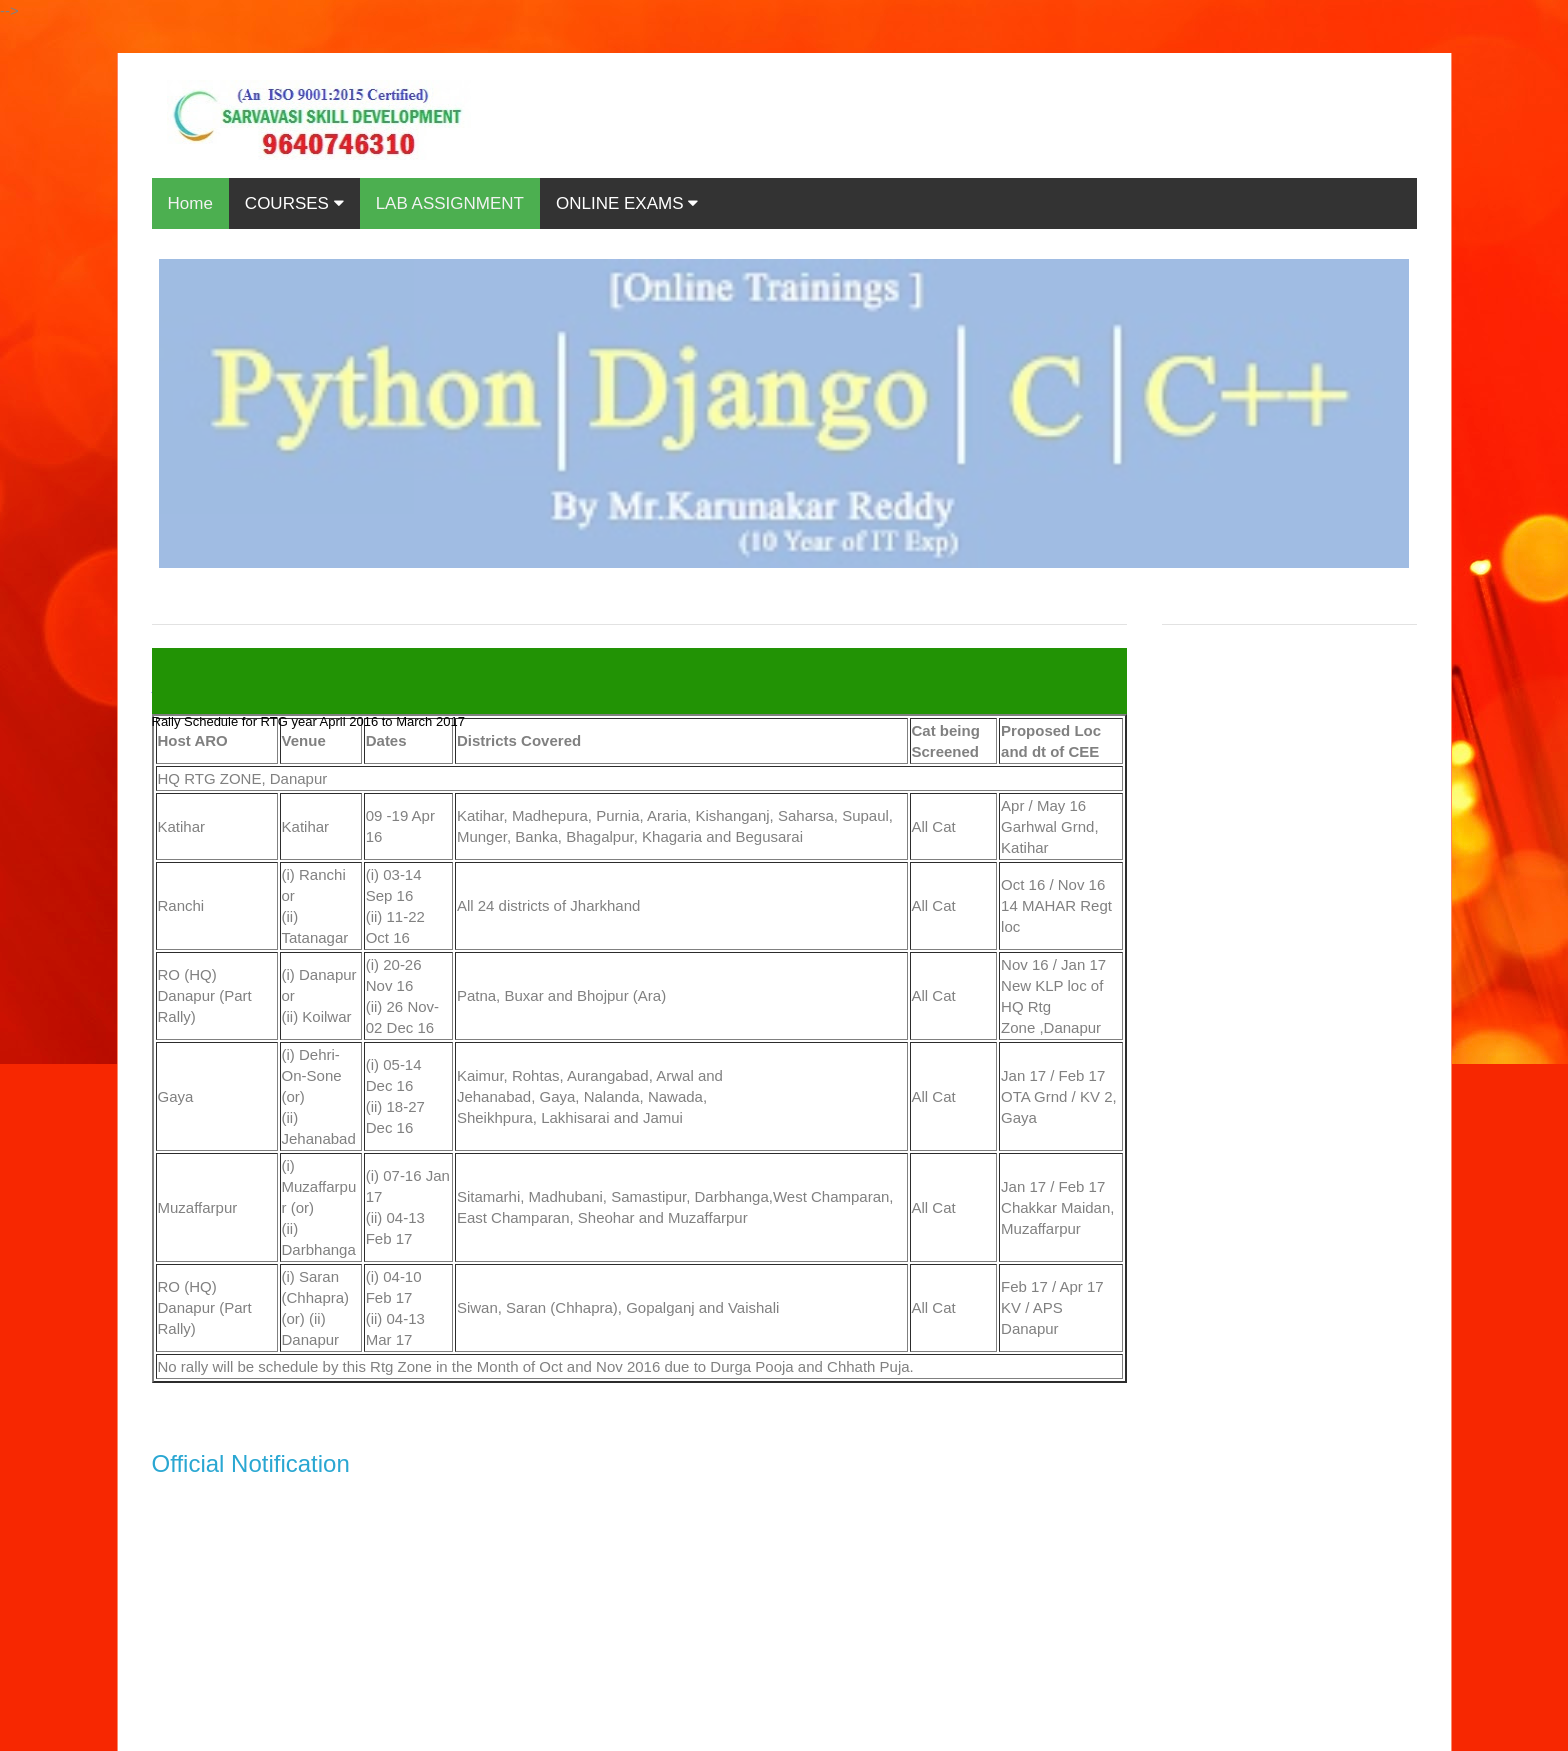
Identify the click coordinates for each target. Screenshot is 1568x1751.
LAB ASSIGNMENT (450, 203)
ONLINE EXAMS (627, 203)
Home (190, 203)
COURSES (294, 203)
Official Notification (251, 1463)
